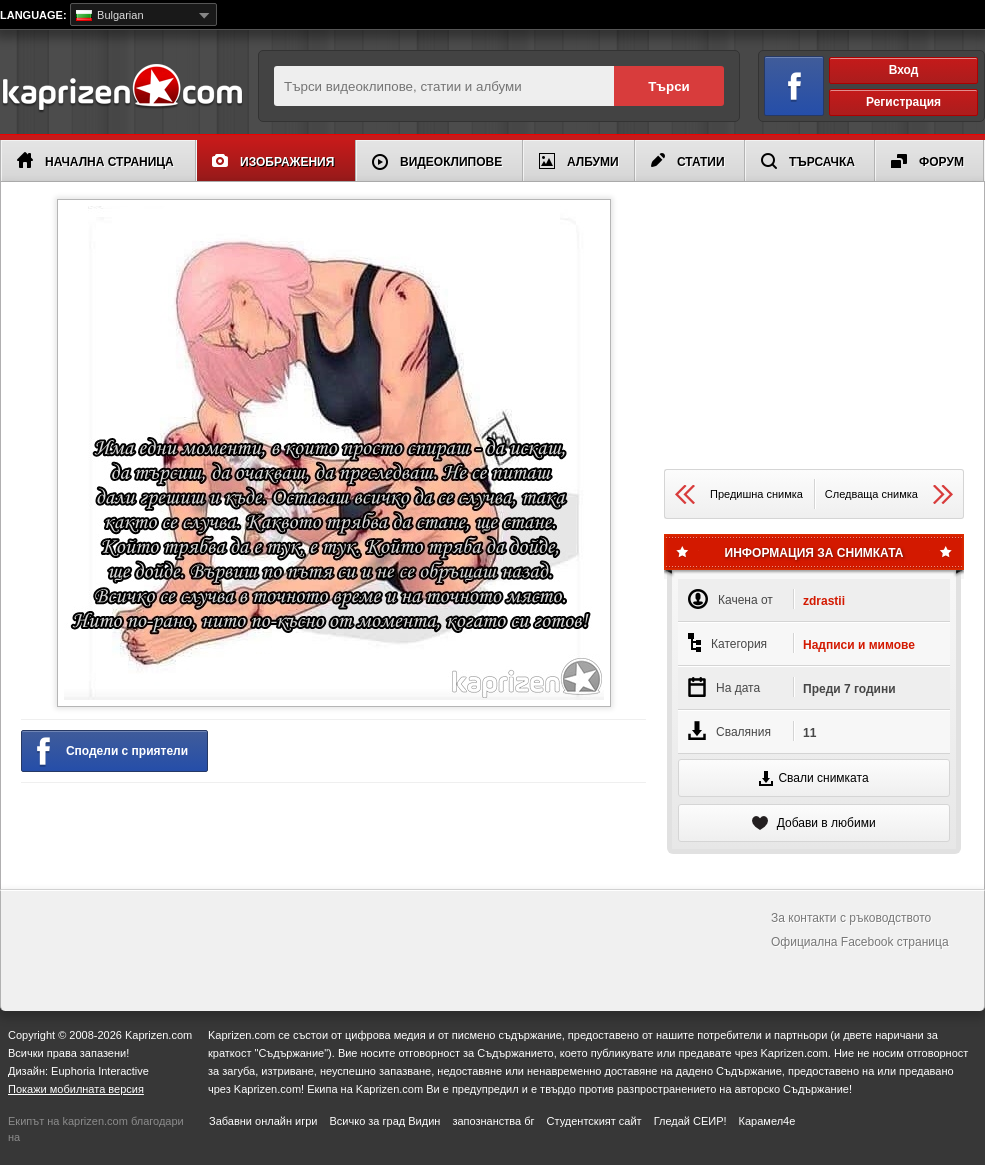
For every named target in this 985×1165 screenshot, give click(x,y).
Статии (688, 161)
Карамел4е (767, 1121)
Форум (927, 161)
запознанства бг (493, 1121)
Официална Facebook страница (860, 942)
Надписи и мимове (859, 645)
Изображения (273, 161)
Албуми (579, 161)
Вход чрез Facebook (782, 82)
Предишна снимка (739, 494)
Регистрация (903, 102)
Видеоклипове (437, 162)
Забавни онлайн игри (263, 1121)
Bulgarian (110, 15)
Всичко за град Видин (384, 1121)
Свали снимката (813, 778)
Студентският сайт (594, 1121)
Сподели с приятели (112, 752)
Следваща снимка (889, 494)
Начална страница (95, 160)
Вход (904, 70)
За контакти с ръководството (851, 918)
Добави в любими (813, 823)
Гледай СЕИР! (690, 1121)
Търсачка (808, 161)
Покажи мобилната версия (76, 1089)
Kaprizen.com (121, 88)
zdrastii (824, 601)
